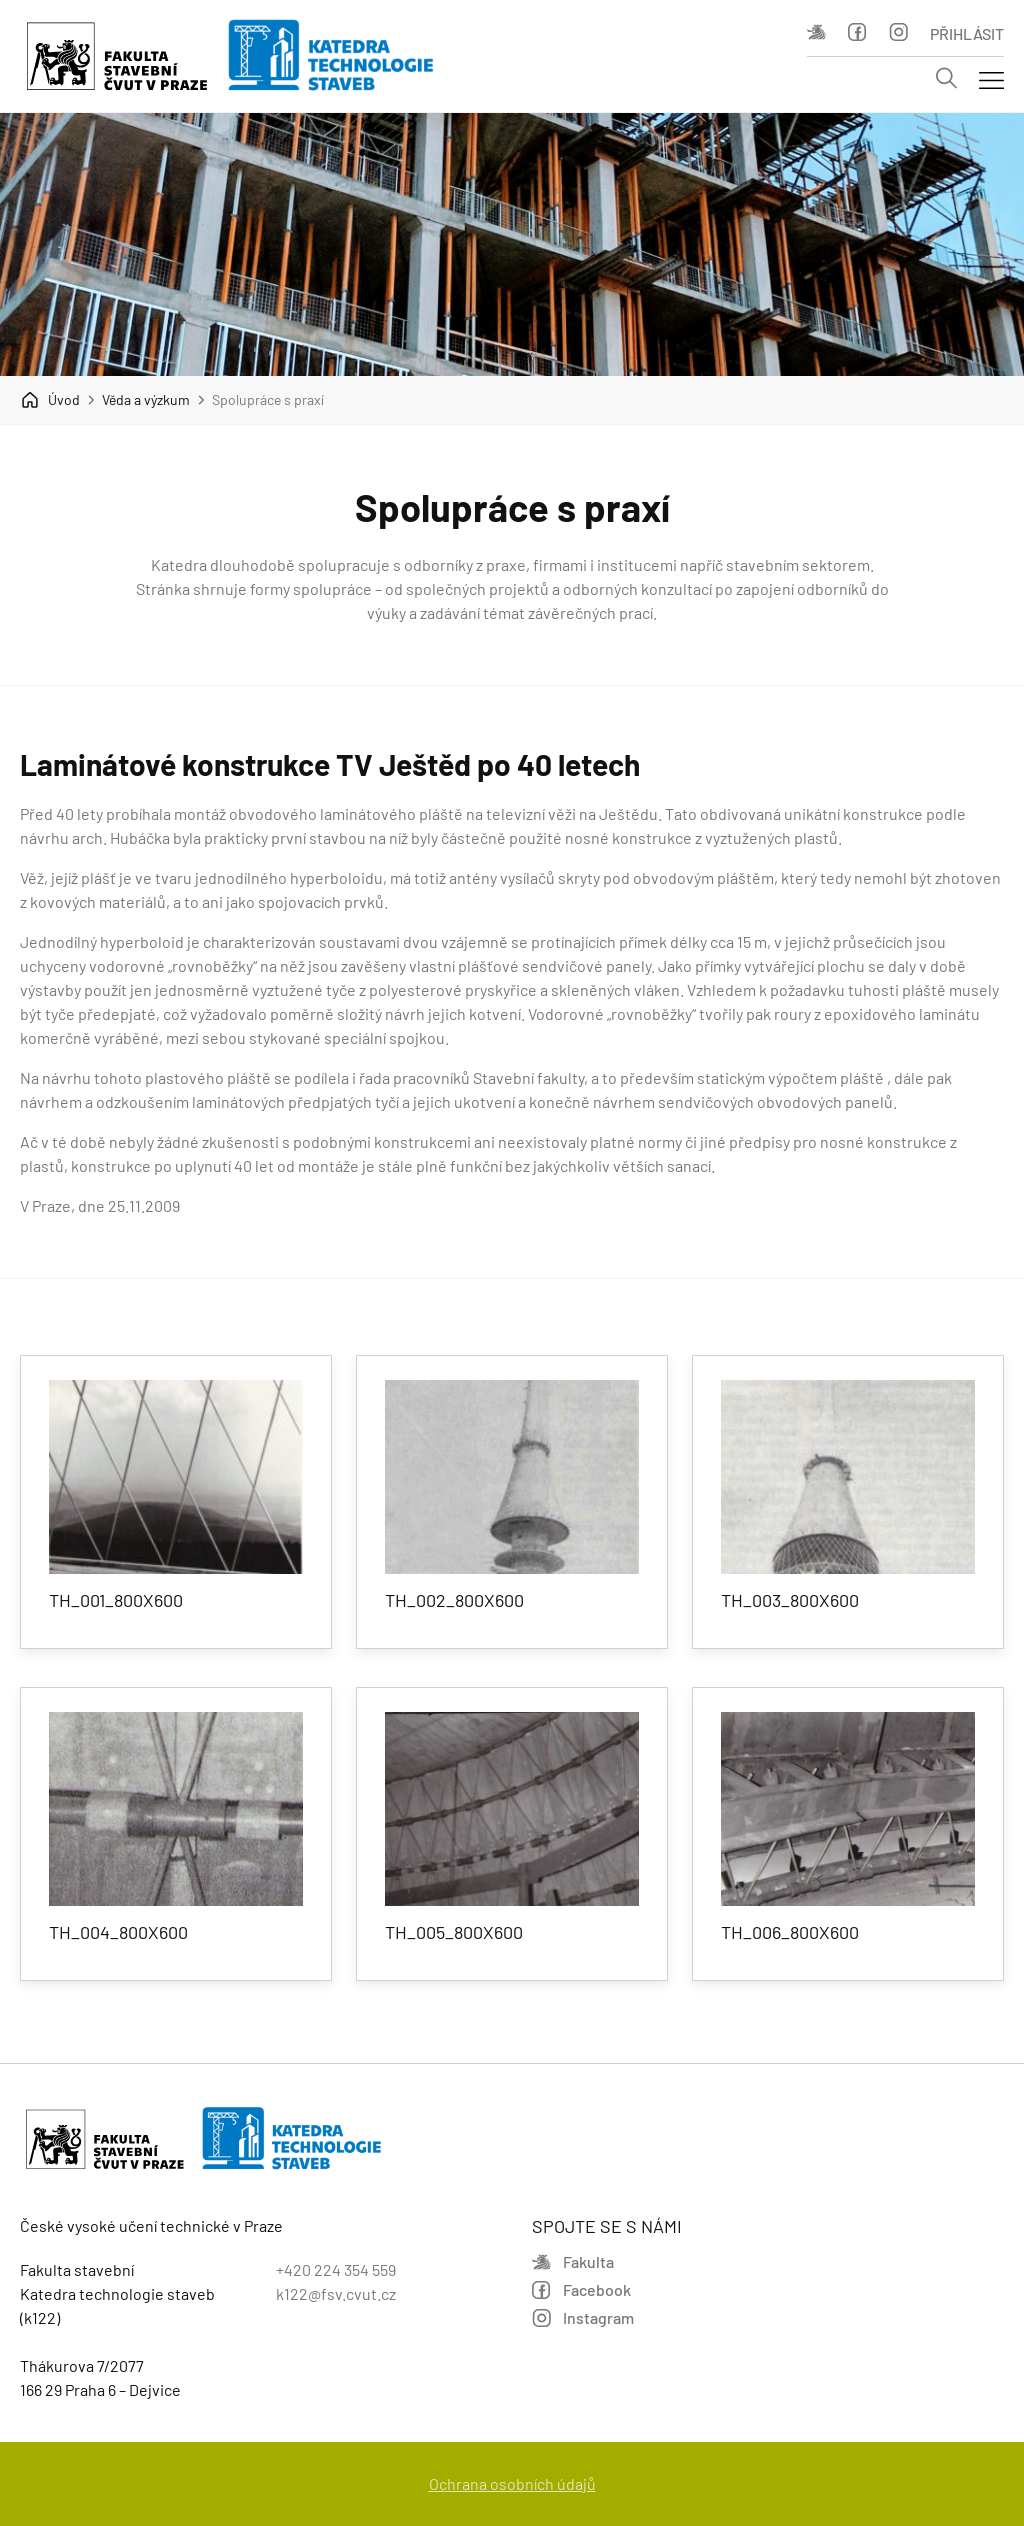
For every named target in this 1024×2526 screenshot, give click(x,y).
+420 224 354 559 (336, 2269)
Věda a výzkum (146, 399)
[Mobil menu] (991, 79)
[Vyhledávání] (946, 79)
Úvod (50, 400)
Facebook (857, 32)
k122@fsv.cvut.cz (336, 2293)
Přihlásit (967, 33)
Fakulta (816, 32)
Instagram (898, 32)
